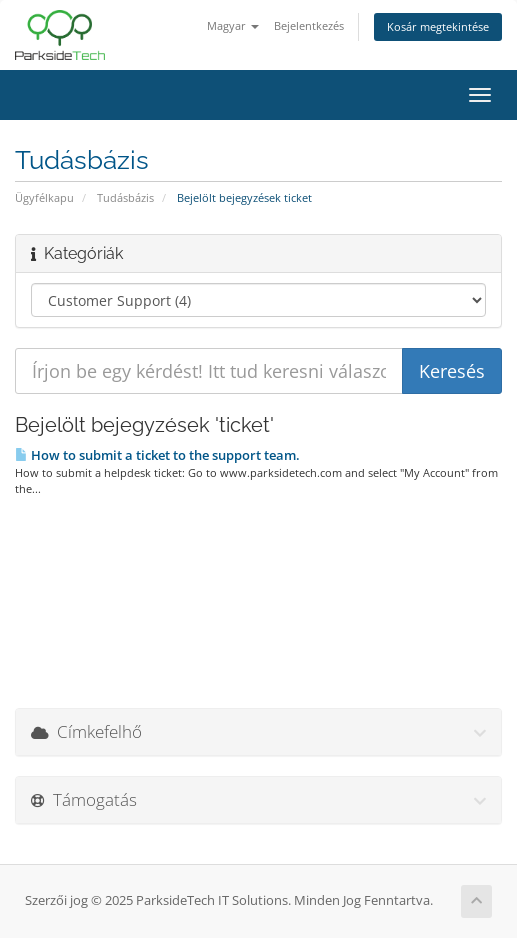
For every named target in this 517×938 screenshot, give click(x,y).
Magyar (233, 25)
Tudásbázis (125, 197)
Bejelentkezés (309, 25)
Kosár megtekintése (438, 26)
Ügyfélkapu (44, 197)
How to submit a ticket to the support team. (157, 455)
